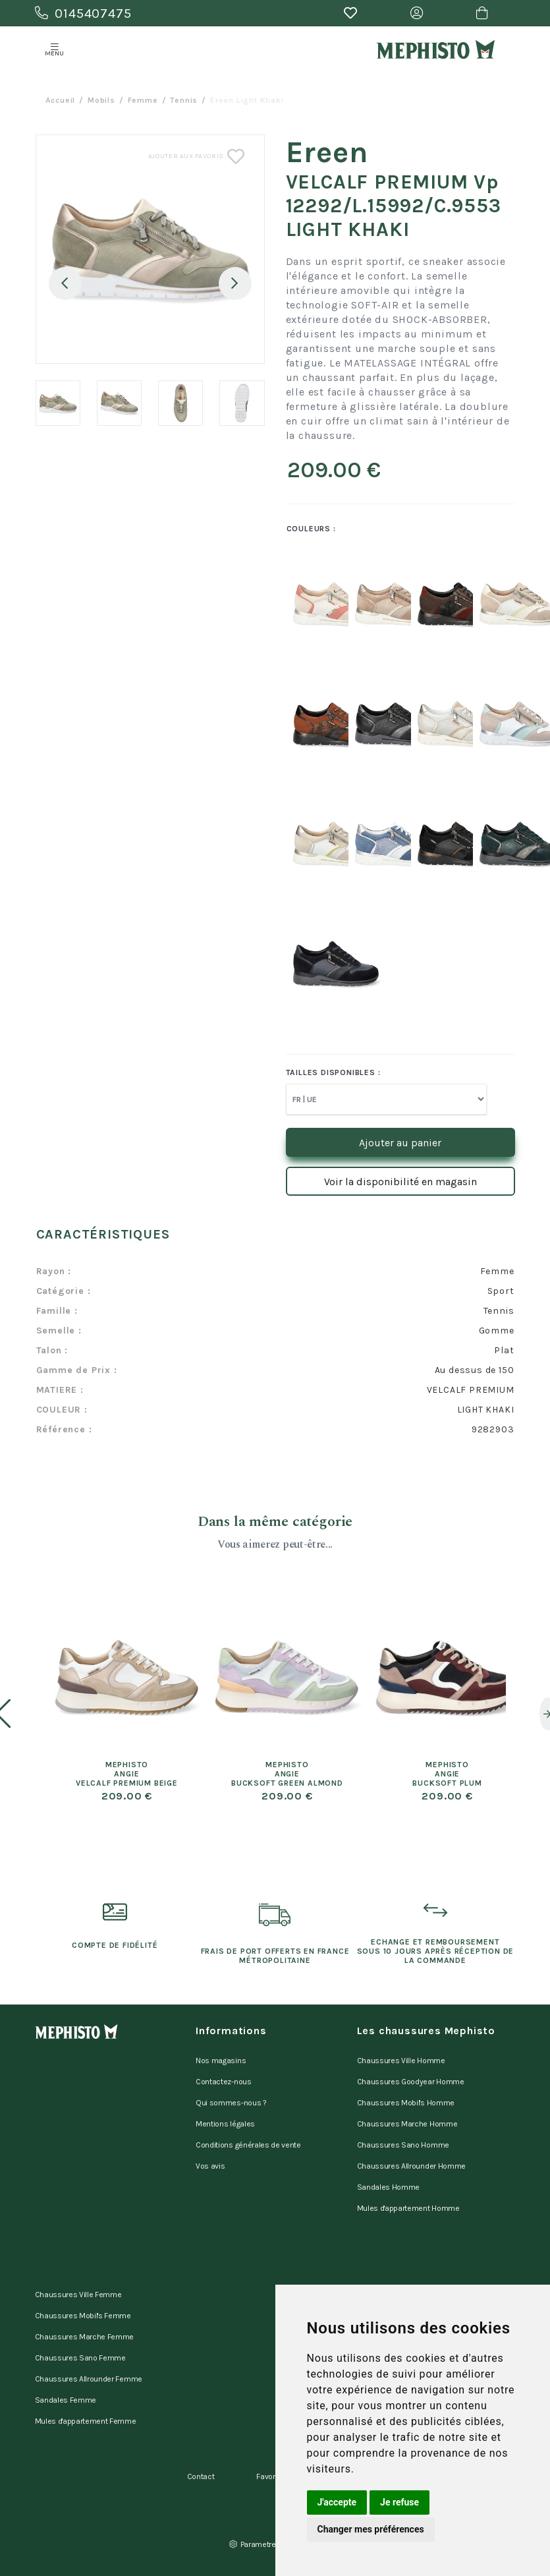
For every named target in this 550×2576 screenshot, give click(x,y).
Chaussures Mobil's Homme (405, 2102)
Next (235, 283)
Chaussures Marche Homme (407, 2123)
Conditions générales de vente (248, 2145)
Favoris (268, 2476)
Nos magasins (221, 2060)
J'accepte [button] (337, 2502)
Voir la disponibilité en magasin (400, 1181)
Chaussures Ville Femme (78, 2294)
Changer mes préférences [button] (370, 2529)
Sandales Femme (66, 2400)
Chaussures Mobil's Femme (83, 2315)
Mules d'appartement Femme (85, 2421)
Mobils (101, 100)
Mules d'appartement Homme (408, 2208)
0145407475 (83, 13)
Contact (201, 2476)
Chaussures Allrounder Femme (88, 2379)
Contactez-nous (224, 2081)
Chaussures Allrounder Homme (411, 2166)
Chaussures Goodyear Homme (410, 2081)
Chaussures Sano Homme (403, 2145)
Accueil (60, 100)
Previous (65, 283)
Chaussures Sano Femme (80, 2357)
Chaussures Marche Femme (84, 2336)
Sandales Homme (388, 2187)
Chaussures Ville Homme (401, 2060)
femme (143, 100)
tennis (184, 100)
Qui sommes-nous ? (231, 2102)
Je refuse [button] (399, 2502)
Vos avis (210, 2166)
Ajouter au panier (400, 1142)
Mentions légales (225, 2123)
